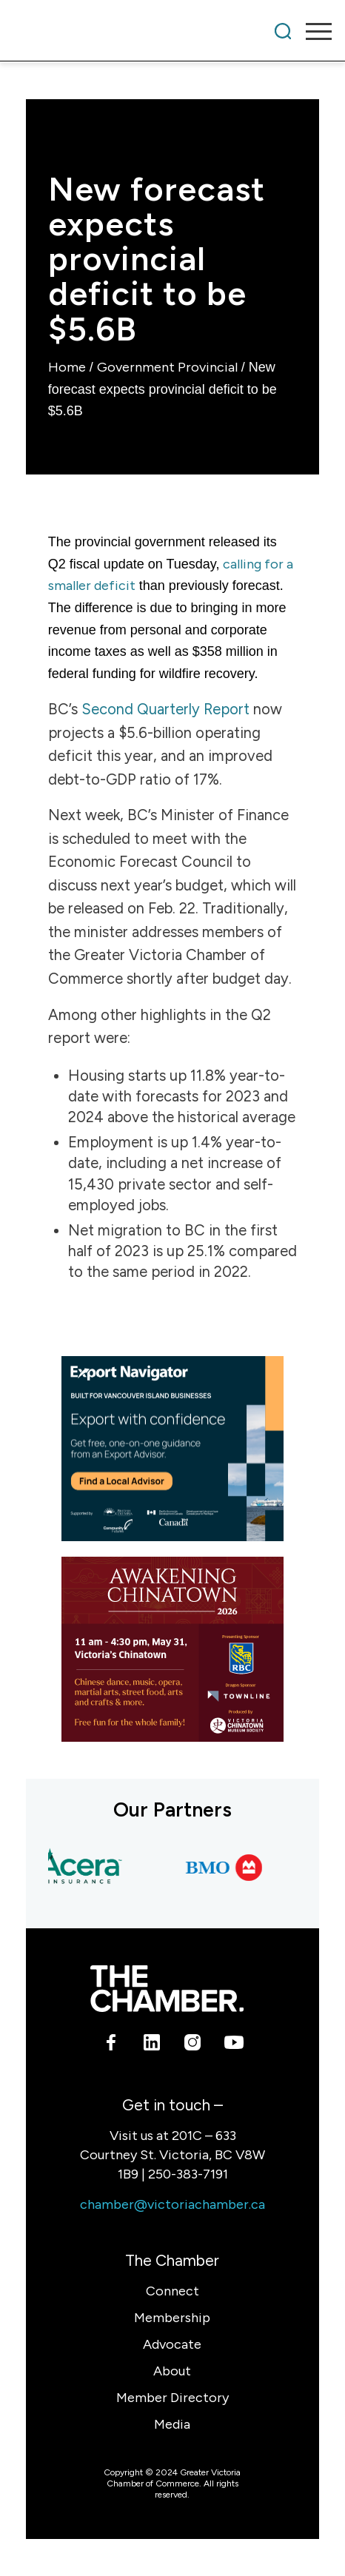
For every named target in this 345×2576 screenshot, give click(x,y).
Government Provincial (167, 367)
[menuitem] (283, 31)
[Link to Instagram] (192, 2045)
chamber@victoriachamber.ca (172, 2204)
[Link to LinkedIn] (152, 2045)
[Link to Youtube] (233, 2045)
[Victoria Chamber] (140, 31)
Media (172, 2424)
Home (67, 367)
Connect (172, 2291)
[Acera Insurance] (83, 1867)
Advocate (172, 2344)
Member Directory (172, 2397)
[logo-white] (167, 1988)
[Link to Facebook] (111, 2045)
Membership (172, 2318)
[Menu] (311, 31)
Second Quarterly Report (165, 709)
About (172, 2371)
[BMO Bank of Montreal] (230, 1867)
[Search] (283, 31)
